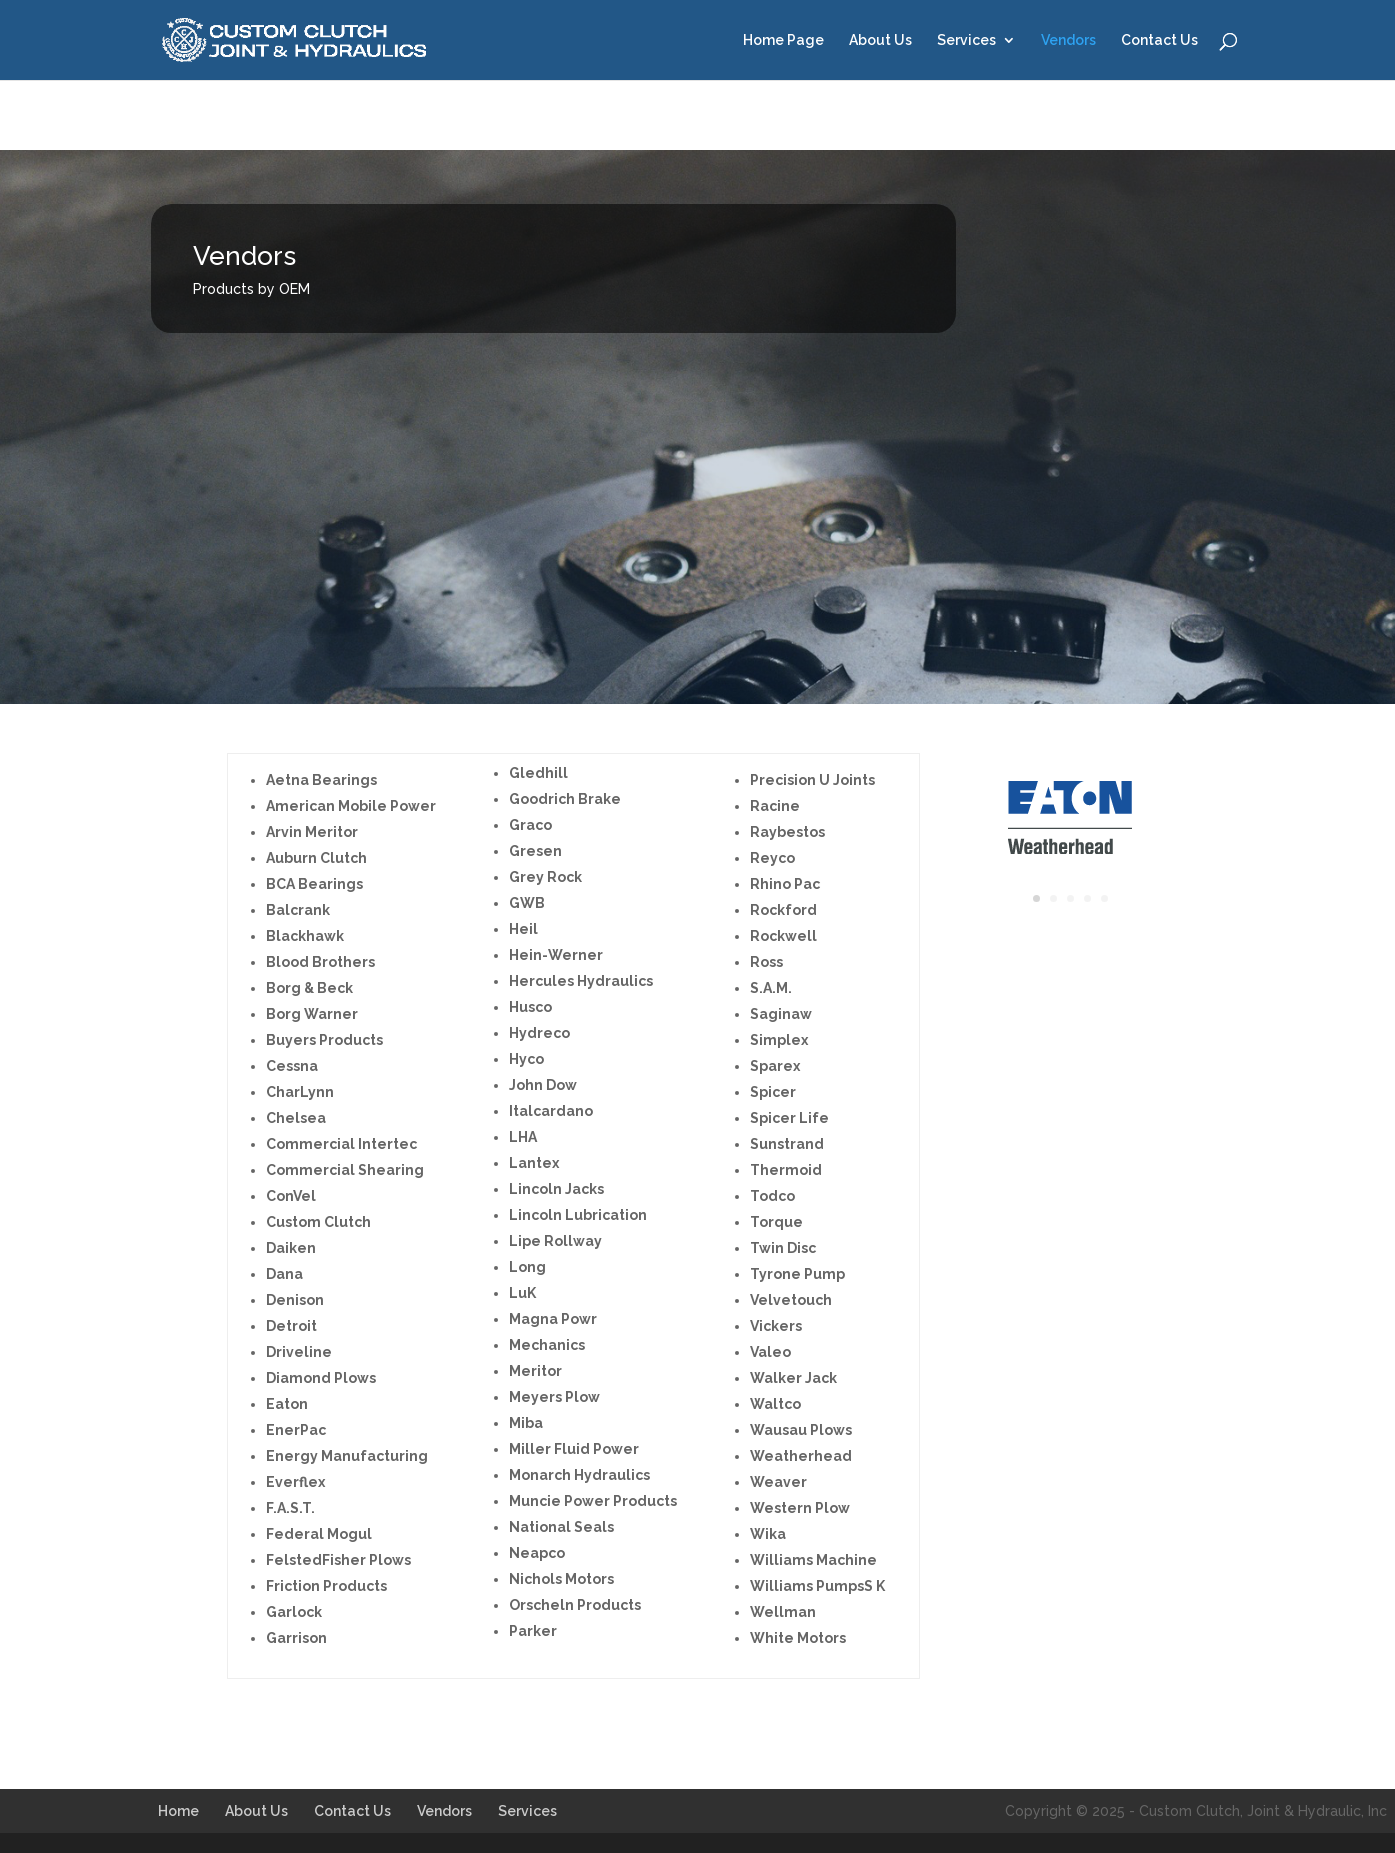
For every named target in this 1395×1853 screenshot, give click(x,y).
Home (178, 1811)
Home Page (783, 40)
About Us (880, 40)
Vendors (1068, 40)
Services (966, 40)
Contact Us (1159, 40)
